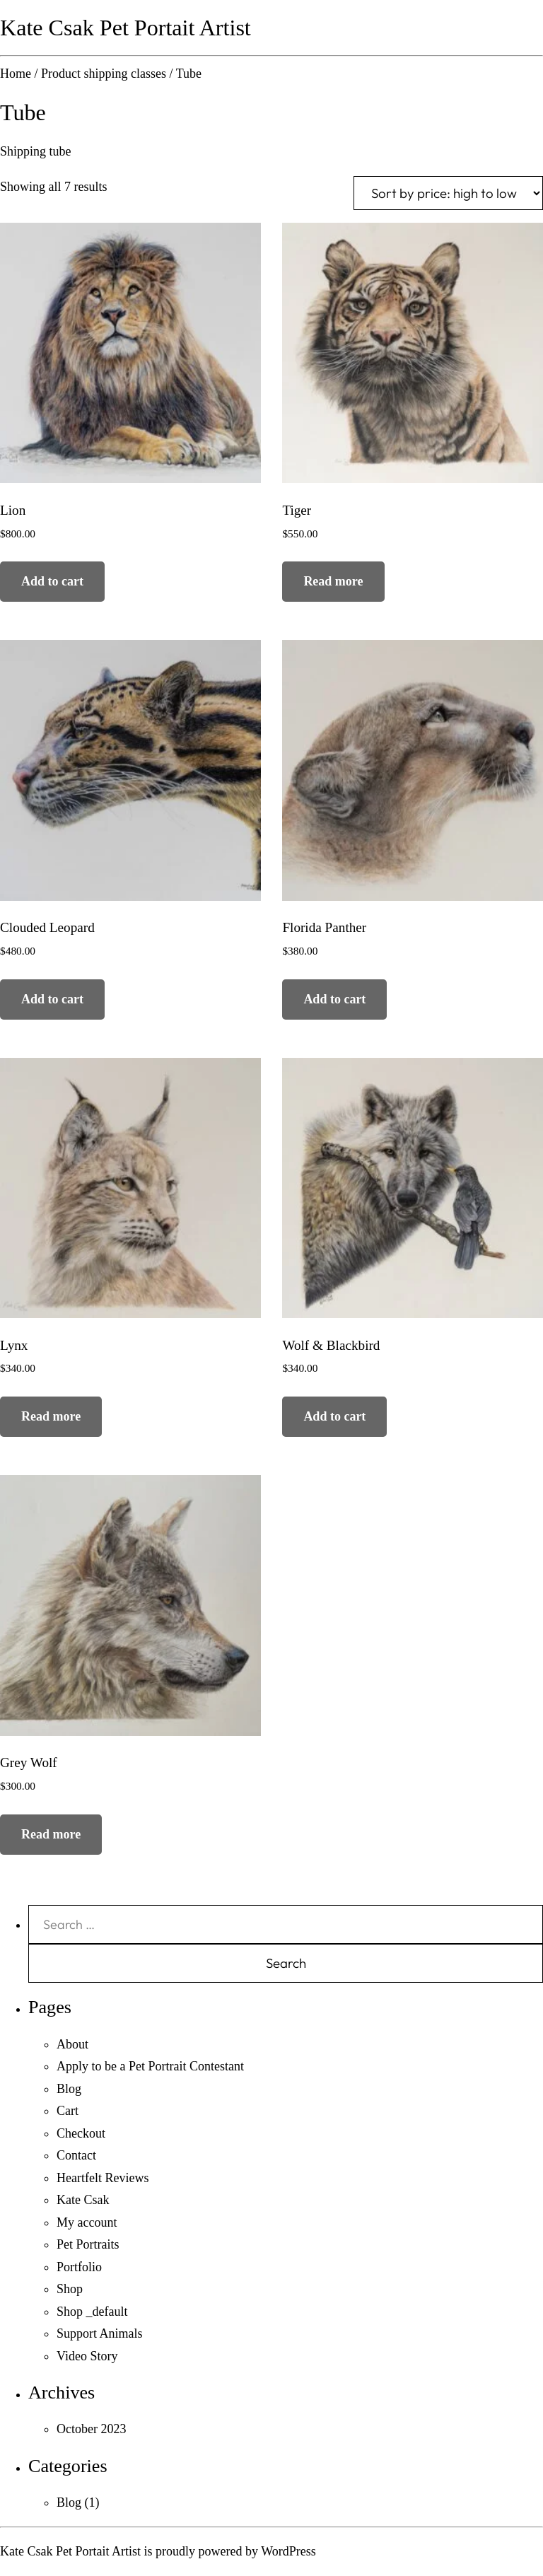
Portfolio (79, 2267)
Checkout (81, 2133)
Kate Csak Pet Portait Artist (125, 27)
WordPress (288, 2551)
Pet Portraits (88, 2244)
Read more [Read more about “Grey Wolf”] (51, 1834)
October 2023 (91, 2429)
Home (15, 73)
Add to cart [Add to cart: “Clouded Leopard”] (52, 999)
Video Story (87, 2356)
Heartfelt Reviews (102, 2178)
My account (87, 2222)
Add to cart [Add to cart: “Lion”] (52, 581)
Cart (67, 2111)
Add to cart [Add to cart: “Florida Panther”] (334, 999)
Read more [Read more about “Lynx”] (51, 1416)
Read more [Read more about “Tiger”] (333, 581)
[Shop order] (448, 193)
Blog (69, 2089)
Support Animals (100, 2333)
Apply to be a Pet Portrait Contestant (150, 2066)
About (72, 2044)
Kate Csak (83, 2200)
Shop (70, 2289)
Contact (76, 2155)
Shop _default (92, 2311)
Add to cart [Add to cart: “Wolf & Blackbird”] (334, 1416)
